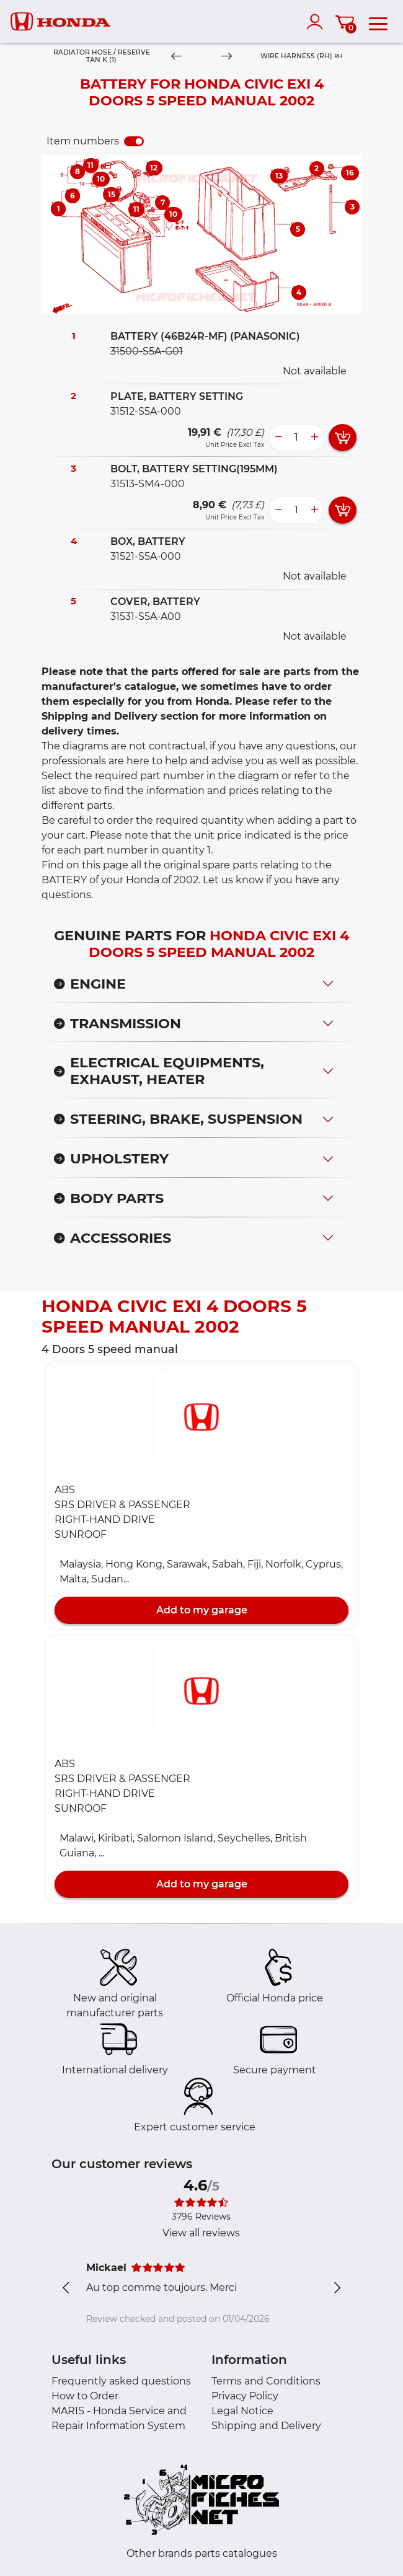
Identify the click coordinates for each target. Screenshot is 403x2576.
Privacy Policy (244, 2396)
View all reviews (201, 2233)
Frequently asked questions (121, 2381)
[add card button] (342, 437)
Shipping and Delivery (266, 2426)
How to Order (84, 2396)
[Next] (227, 57)
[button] (201, 1417)
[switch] (134, 141)
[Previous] (176, 57)
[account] (317, 21)
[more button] (314, 437)
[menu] (378, 21)
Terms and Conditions (266, 2381)
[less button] (278, 437)
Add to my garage (201, 1610)
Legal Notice (242, 2411)
